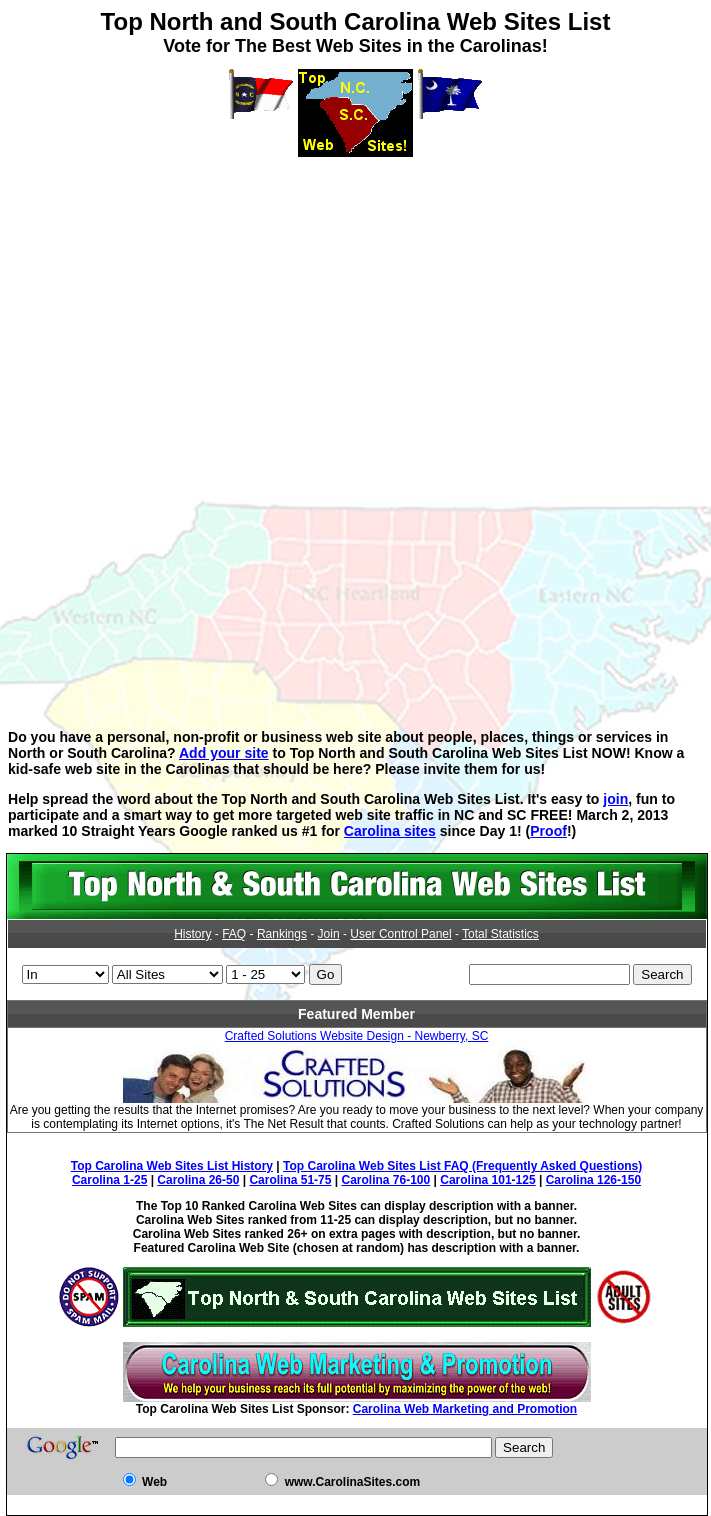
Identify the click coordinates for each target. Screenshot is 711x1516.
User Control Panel (400, 934)
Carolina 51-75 (290, 1180)
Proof (548, 831)
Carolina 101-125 (487, 1180)
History (192, 934)
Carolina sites (390, 831)
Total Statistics (500, 934)
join (615, 799)
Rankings (282, 934)
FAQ (234, 934)
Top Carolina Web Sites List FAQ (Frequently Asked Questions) (462, 1166)
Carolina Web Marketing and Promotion (465, 1409)
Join (329, 934)
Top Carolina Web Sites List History (172, 1166)
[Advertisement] (359, 297)
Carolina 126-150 (593, 1180)
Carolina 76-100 (386, 1180)
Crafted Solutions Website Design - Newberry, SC (357, 1036)
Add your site (224, 753)
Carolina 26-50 (198, 1180)
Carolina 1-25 (109, 1180)
